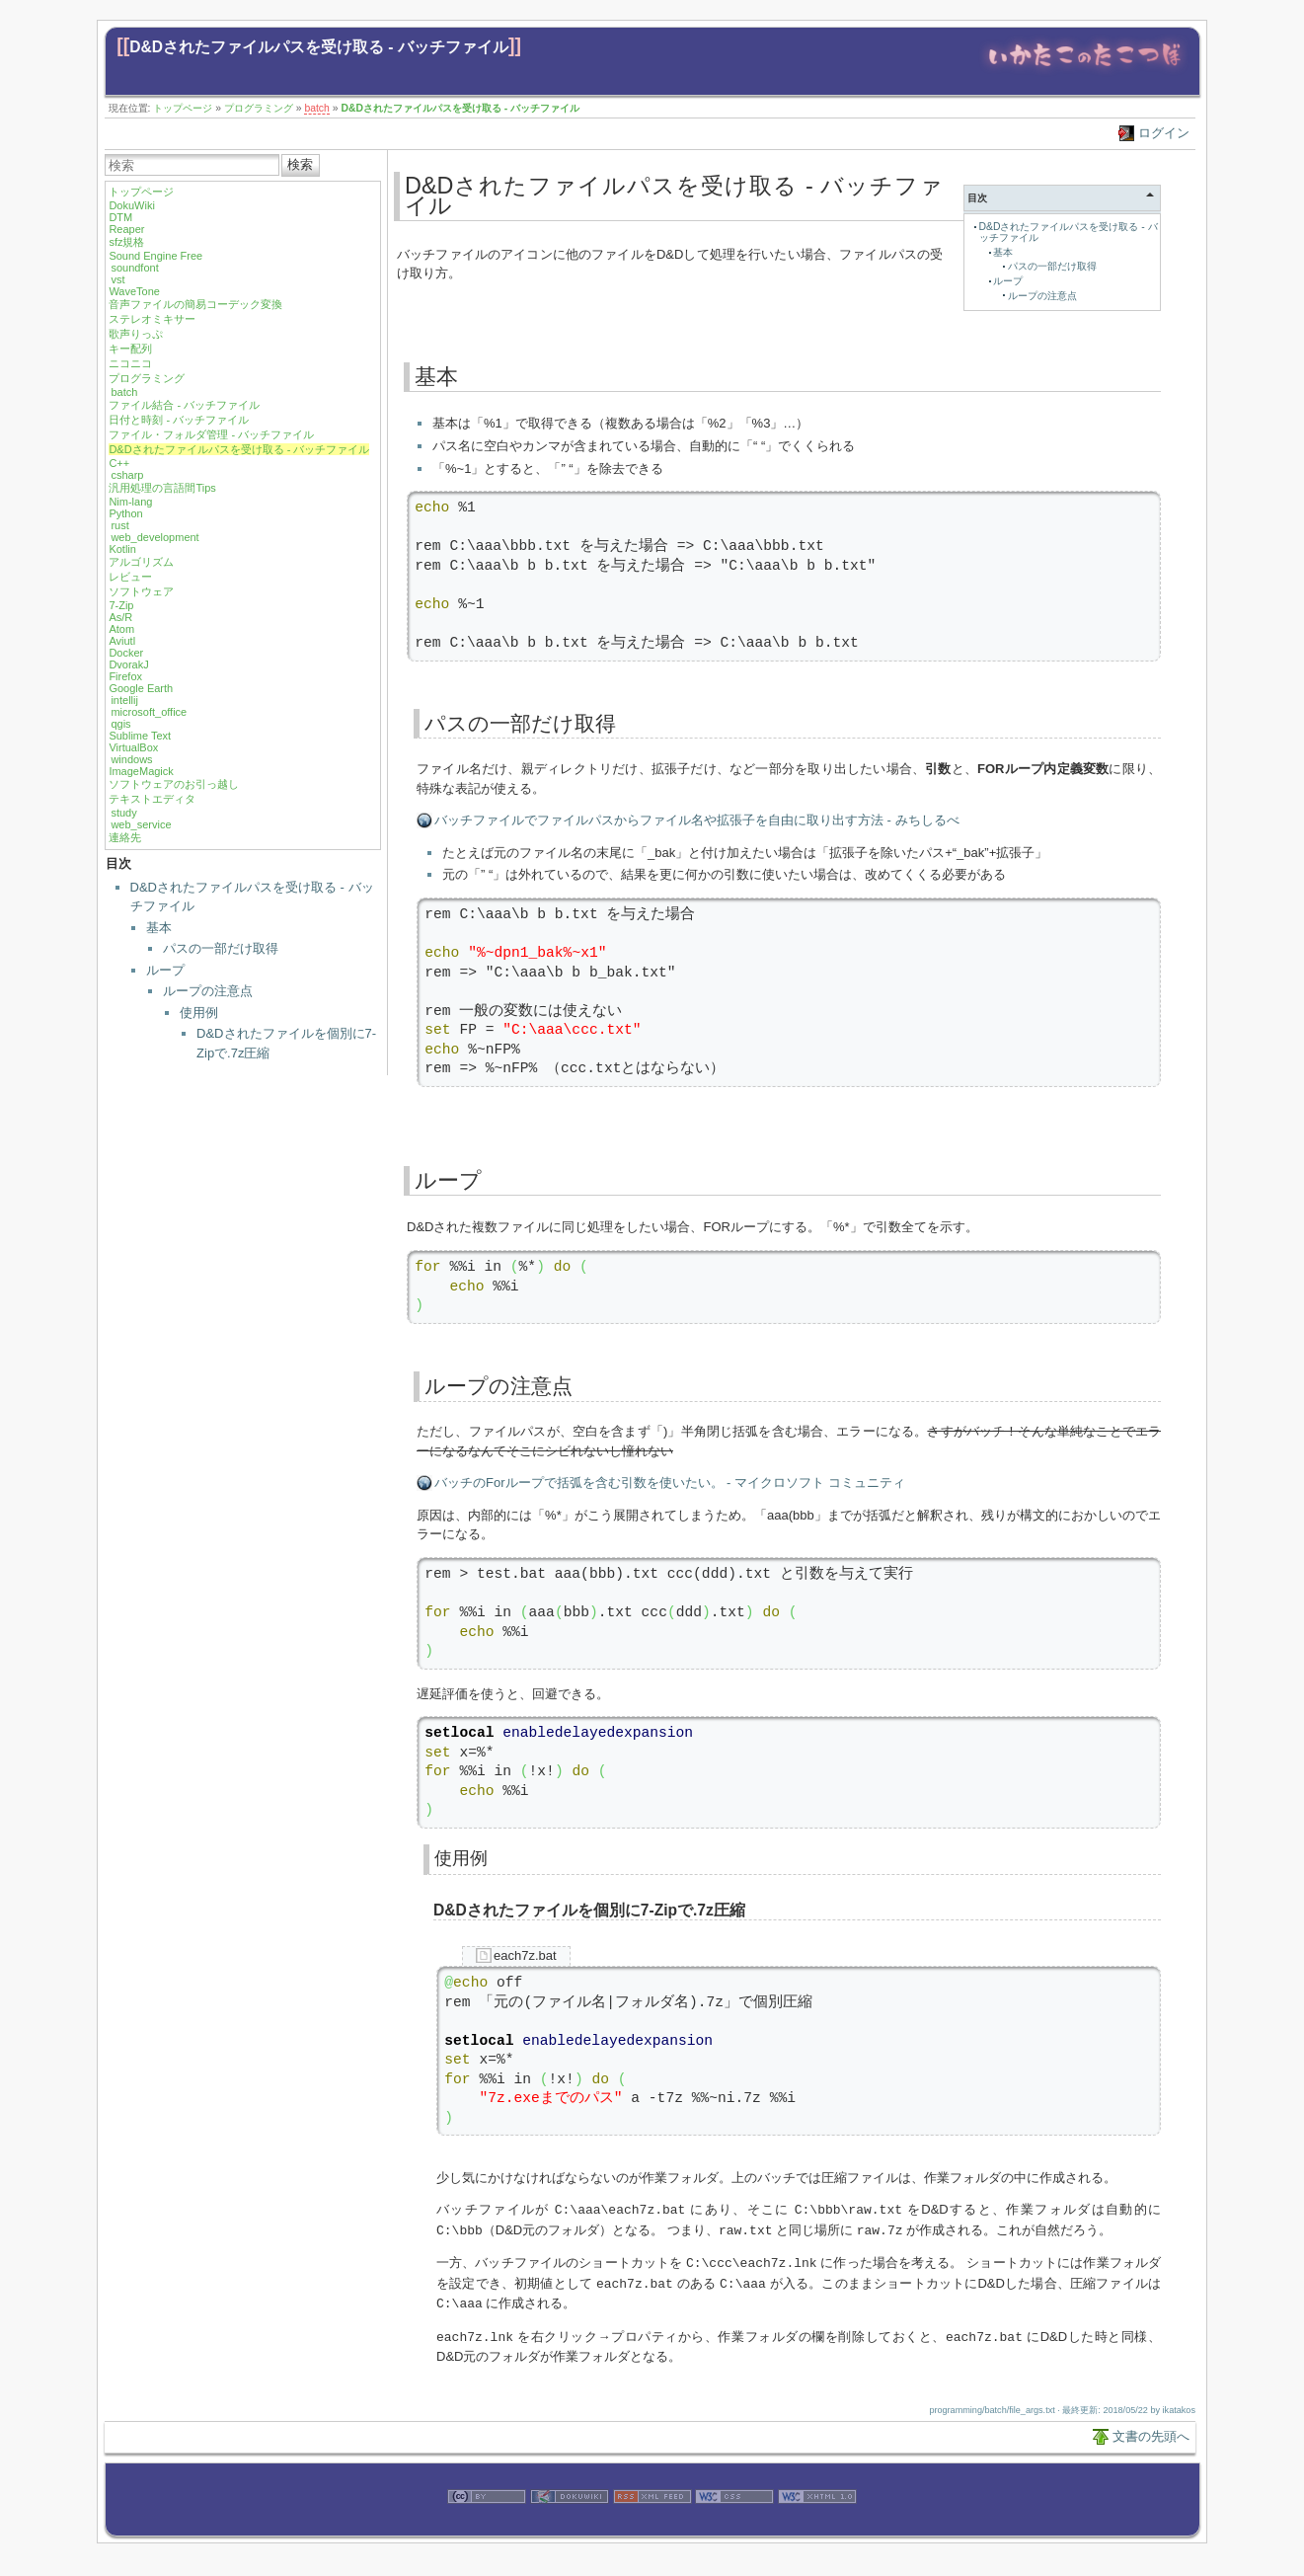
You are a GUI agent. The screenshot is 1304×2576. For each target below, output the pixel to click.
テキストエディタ (152, 799)
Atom (121, 629)
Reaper (126, 229)
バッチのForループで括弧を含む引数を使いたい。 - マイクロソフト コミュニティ (669, 1482)
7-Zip (121, 605)
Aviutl (122, 641)
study (123, 813)
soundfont (134, 267)
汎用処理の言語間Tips (162, 488)
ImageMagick (141, 771)
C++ (119, 463)
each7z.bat (525, 1955)
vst (117, 279)
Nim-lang (130, 501)
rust (119, 525)
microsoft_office (149, 712)
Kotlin (122, 549)
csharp (127, 475)
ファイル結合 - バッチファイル (184, 405)
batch (316, 108)
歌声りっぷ (136, 334)
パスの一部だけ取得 (220, 948)
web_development (154, 537)
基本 (159, 927)
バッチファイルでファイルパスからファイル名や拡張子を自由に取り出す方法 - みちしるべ (696, 820)
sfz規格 (126, 242)
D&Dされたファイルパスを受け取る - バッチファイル (318, 47)
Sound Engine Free (155, 256)
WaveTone (134, 291)
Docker (126, 653)
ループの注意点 (208, 990)
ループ (165, 970)
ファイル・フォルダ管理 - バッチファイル (211, 434)
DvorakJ (128, 664)
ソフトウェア (141, 591)
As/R (120, 617)
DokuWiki (131, 205)
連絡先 (125, 837)
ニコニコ (130, 363)
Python (125, 513)
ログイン (1163, 132)
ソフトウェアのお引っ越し (174, 784)
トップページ (182, 108)
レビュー (130, 577)
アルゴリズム (141, 562)
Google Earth (141, 688)
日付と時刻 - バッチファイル (179, 420)
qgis (120, 724)
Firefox (125, 676)
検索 (300, 164)
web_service (141, 824)
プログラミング (258, 108)
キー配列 (130, 348)
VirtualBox (133, 747)
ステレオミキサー (152, 319)
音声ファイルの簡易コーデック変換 (195, 304)
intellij (124, 700)
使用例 (199, 1012)
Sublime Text (140, 736)
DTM (120, 217)
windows (131, 759)
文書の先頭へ (1150, 2430)
